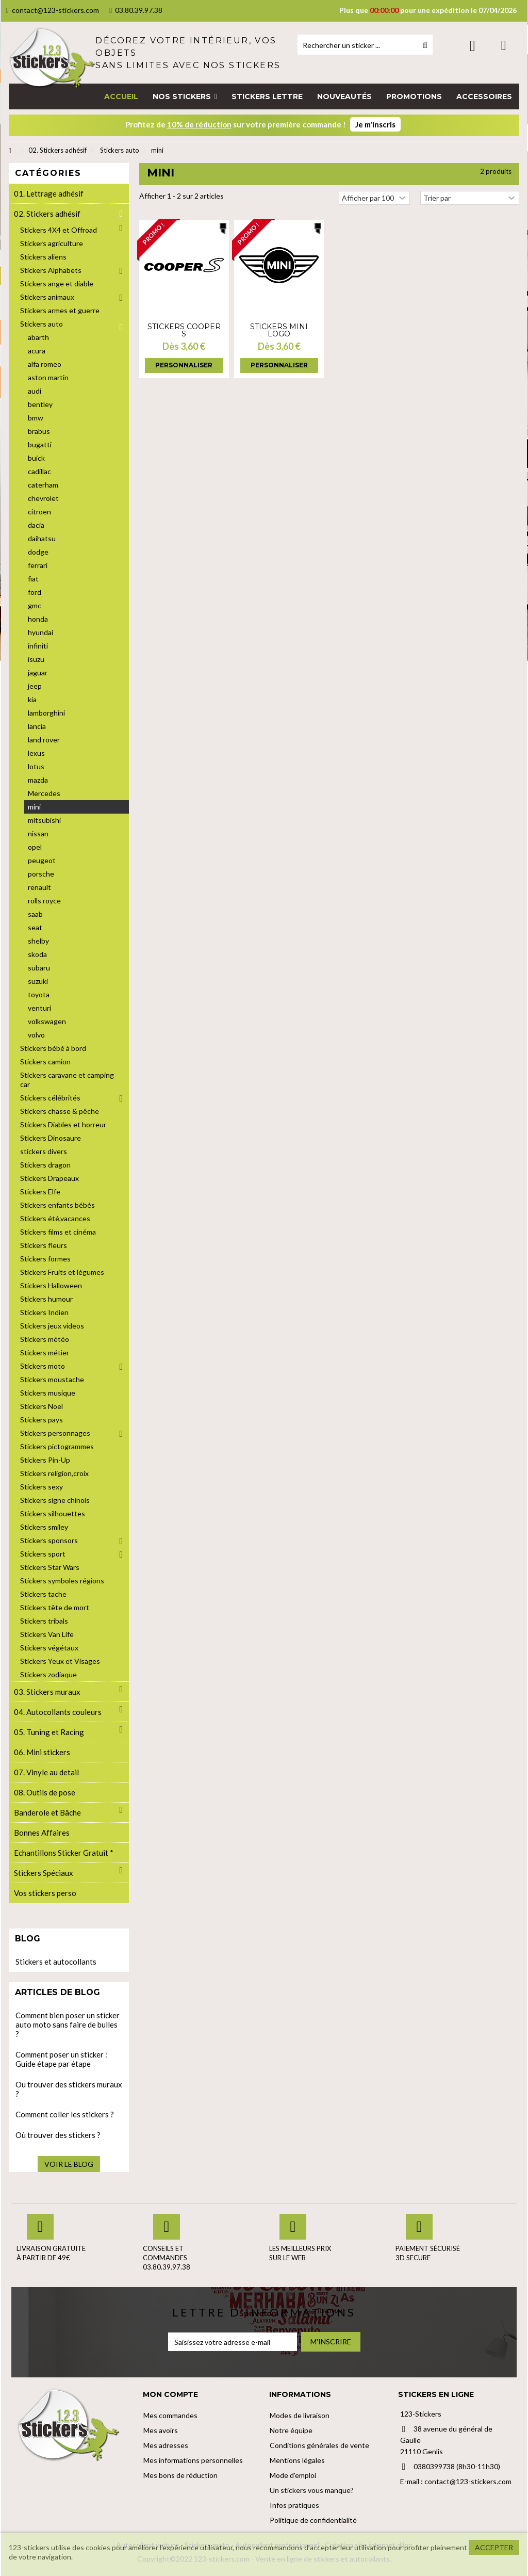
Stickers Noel (41, 1406)
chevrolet (43, 498)
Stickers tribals (44, 1620)
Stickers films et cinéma (58, 1231)
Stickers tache (43, 1594)
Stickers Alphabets (50, 270)
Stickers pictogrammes (57, 1446)
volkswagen (47, 1021)
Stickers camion (45, 1061)
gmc (34, 605)
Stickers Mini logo (279, 330)
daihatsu (42, 538)
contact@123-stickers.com (52, 10)
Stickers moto (42, 1366)
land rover (44, 739)
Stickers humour (46, 1298)
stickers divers (43, 1151)
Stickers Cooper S (184, 330)
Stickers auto (41, 323)
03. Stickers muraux (47, 1691)
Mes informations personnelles (193, 2460)
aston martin (48, 377)
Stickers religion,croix (54, 1473)
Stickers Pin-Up (45, 1459)
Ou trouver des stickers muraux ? (68, 2089)
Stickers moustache (52, 1379)
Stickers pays (41, 1419)
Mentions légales (297, 2460)
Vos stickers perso (45, 1893)
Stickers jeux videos (52, 1325)
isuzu (36, 659)
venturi (39, 1007)
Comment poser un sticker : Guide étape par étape (61, 2059)
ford (34, 592)
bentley (40, 404)
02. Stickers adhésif (47, 213)
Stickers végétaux (49, 1647)
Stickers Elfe (40, 1191)
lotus (36, 766)
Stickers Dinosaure (50, 1137)
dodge (38, 551)
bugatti (40, 444)
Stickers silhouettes (52, 1513)
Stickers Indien (44, 1312)
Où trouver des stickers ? (58, 2135)
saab (35, 914)
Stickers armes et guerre (60, 310)
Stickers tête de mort (54, 1607)
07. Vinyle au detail (46, 1772)
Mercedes (44, 793)
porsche (41, 873)
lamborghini (46, 712)
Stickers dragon (45, 1164)
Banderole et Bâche (47, 1812)
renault (39, 887)
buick (36, 457)
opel (35, 847)
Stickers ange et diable (56, 283)
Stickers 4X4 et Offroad (58, 229)
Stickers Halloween (51, 1285)
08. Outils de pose (44, 1792)
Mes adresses (165, 2445)
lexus (36, 753)
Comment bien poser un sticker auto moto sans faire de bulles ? (67, 2024)
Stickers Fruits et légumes (62, 1272)
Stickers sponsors (49, 1540)
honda (38, 618)
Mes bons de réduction (180, 2475)
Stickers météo (44, 1339)
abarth (38, 337)
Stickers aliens (43, 256)
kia (32, 699)
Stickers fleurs (43, 1245)
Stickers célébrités (50, 1097)
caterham (43, 484)
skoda (37, 954)
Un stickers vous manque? (312, 2490)
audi (34, 390)
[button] (184, 96)
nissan (38, 833)
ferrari (37, 565)
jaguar (37, 672)
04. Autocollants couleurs (58, 1711)
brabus (39, 431)
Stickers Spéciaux (43, 1872)
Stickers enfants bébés (57, 1205)
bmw (35, 417)
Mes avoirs (160, 2430)
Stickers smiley (44, 1526)
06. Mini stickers (42, 1752)
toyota (39, 994)
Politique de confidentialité (313, 2520)
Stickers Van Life (47, 1634)
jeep (35, 686)
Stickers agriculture (51, 243)
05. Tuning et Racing (49, 1732)
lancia (37, 726)
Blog (27, 1938)
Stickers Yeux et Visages (60, 1661)
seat (35, 927)
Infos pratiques (294, 2505)
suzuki (38, 981)
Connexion (472, 45)
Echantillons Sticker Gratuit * (63, 1852)
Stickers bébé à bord (53, 1048)
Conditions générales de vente (319, 2445)
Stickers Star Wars (49, 1567)
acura (36, 350)
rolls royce (44, 900)
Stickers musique (47, 1392)
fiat (33, 578)
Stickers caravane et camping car (67, 1080)
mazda (38, 779)
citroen (39, 511)
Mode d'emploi (293, 2475)
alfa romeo (44, 364)
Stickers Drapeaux (49, 1178)
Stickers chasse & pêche (59, 1111)
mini (34, 806)
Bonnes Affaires (42, 1832)
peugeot (42, 860)
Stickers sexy (41, 1486)
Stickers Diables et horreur (63, 1124)
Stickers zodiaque (48, 1674)
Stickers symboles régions (62, 1580)
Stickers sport (42, 1553)
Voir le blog (68, 2164)
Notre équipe (291, 2430)
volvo (36, 1034)
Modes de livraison (299, 2415)
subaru (39, 967)
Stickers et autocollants (55, 1961)
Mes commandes (170, 2415)
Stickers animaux (47, 297)
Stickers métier (44, 1352)
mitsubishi (44, 820)
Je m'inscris (375, 124)
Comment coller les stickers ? (64, 2114)
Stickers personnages (55, 1433)
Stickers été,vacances (55, 1218)
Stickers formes (45, 1258)
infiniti (38, 645)
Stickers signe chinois (55, 1500)
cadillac (39, 471)
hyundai (40, 632)
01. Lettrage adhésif (49, 193)
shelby (38, 940)
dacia (36, 525)
